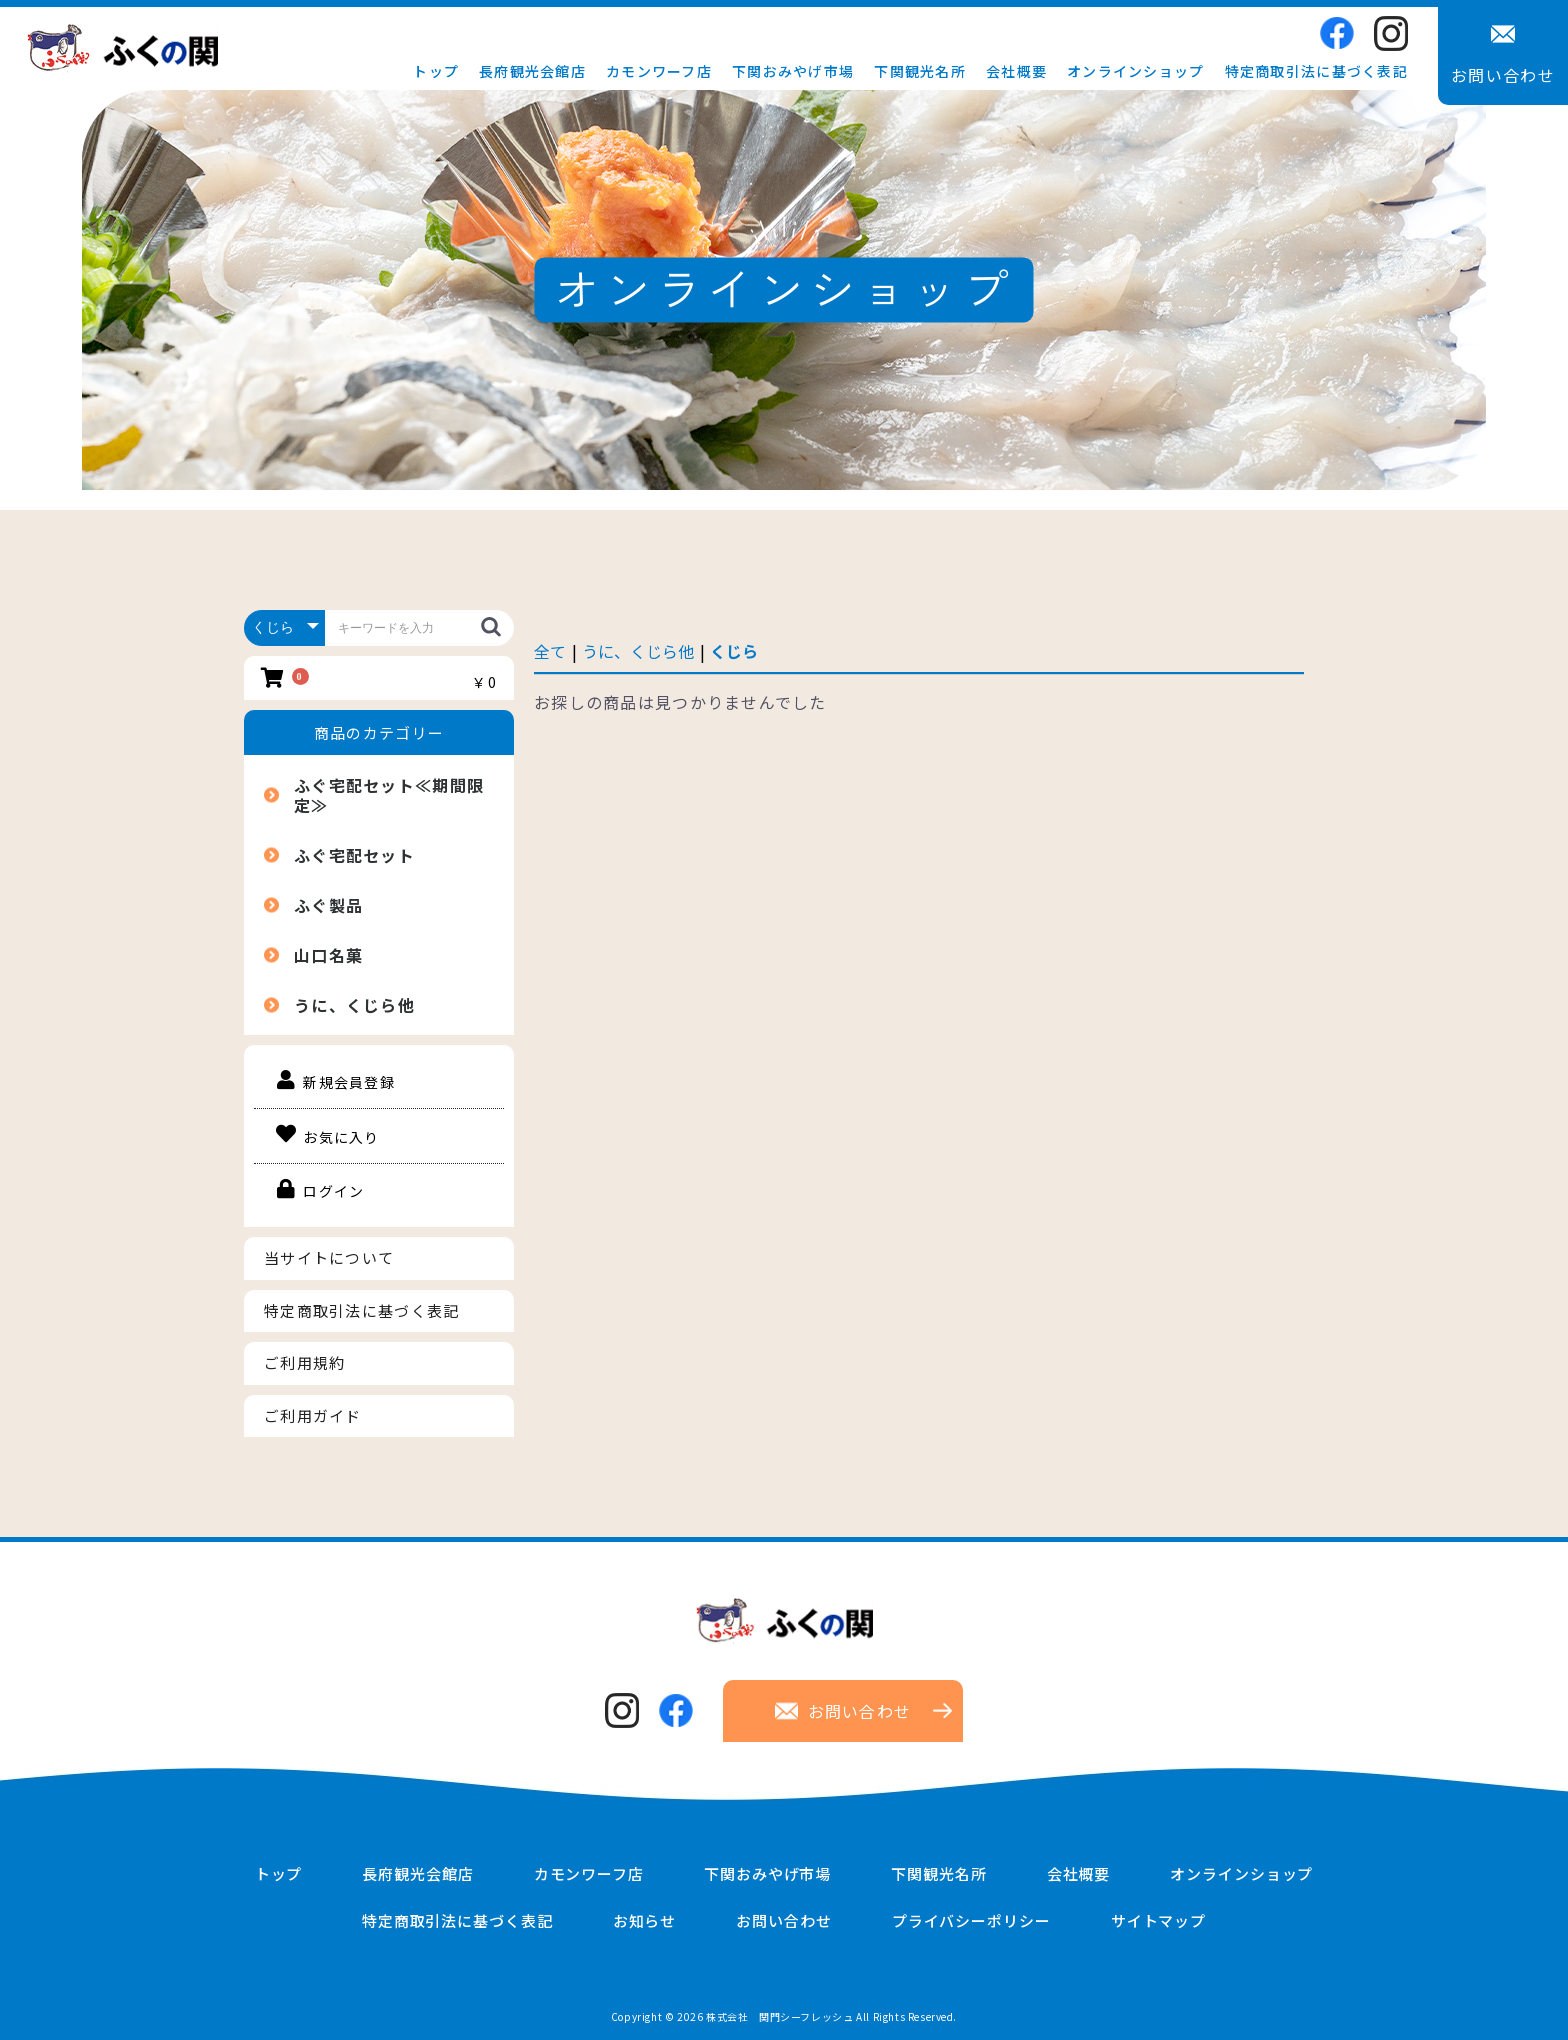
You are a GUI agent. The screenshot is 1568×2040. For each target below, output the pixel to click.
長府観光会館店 (532, 71)
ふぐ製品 (328, 905)
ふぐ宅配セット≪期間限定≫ (389, 795)
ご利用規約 (304, 1362)
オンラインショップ (1136, 71)
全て (550, 651)
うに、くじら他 (354, 1005)
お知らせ (645, 1920)
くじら (734, 651)
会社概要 (1016, 71)
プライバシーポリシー (971, 1920)
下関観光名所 (920, 71)
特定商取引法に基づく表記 (1316, 71)
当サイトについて (329, 1257)
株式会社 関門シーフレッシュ (779, 2016)
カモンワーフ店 (659, 71)
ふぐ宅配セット (354, 855)
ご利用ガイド (313, 1415)
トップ (436, 71)
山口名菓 (328, 955)
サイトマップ (1158, 1920)
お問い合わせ (783, 1920)
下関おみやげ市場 (793, 71)
